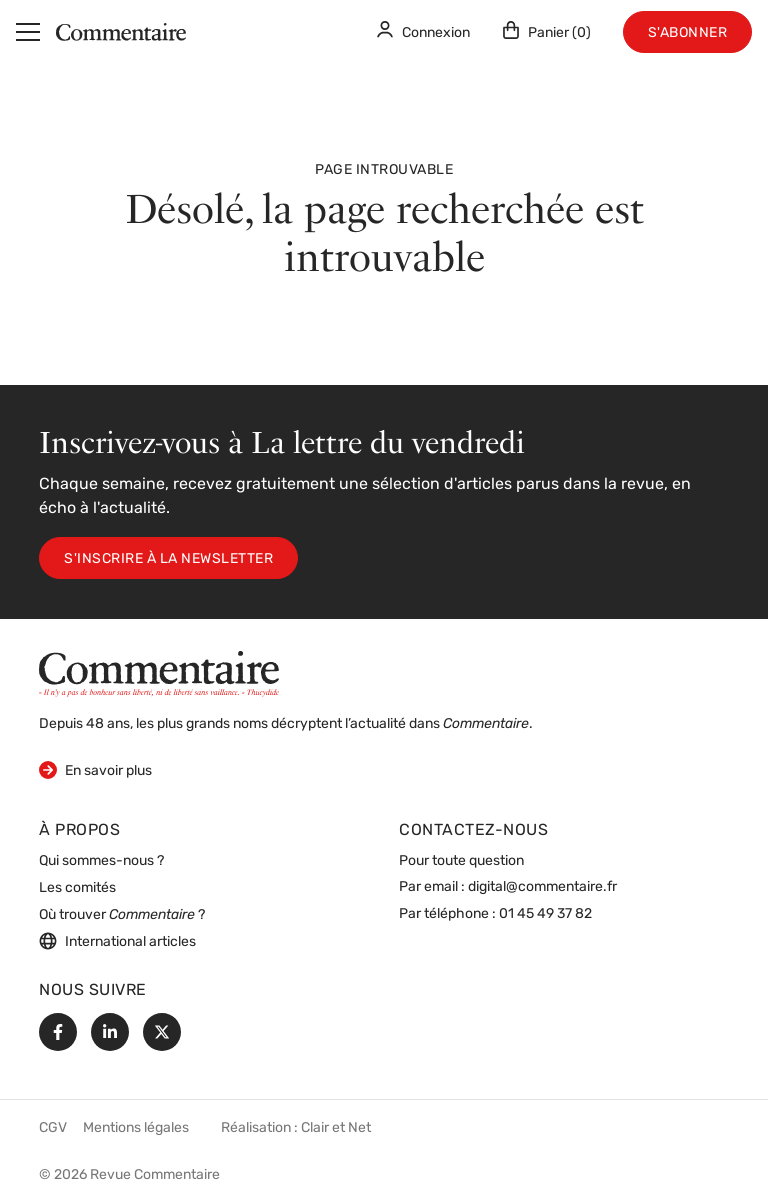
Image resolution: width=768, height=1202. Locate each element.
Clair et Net (336, 1128)
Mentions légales (136, 1128)
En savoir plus (95, 769)
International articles (117, 941)
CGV (53, 1128)
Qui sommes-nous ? (101, 861)
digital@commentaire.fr (542, 887)
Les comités (77, 888)
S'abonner (688, 33)
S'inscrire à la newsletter (168, 559)
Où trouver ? (122, 915)
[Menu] (28, 32)
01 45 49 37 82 (545, 914)
